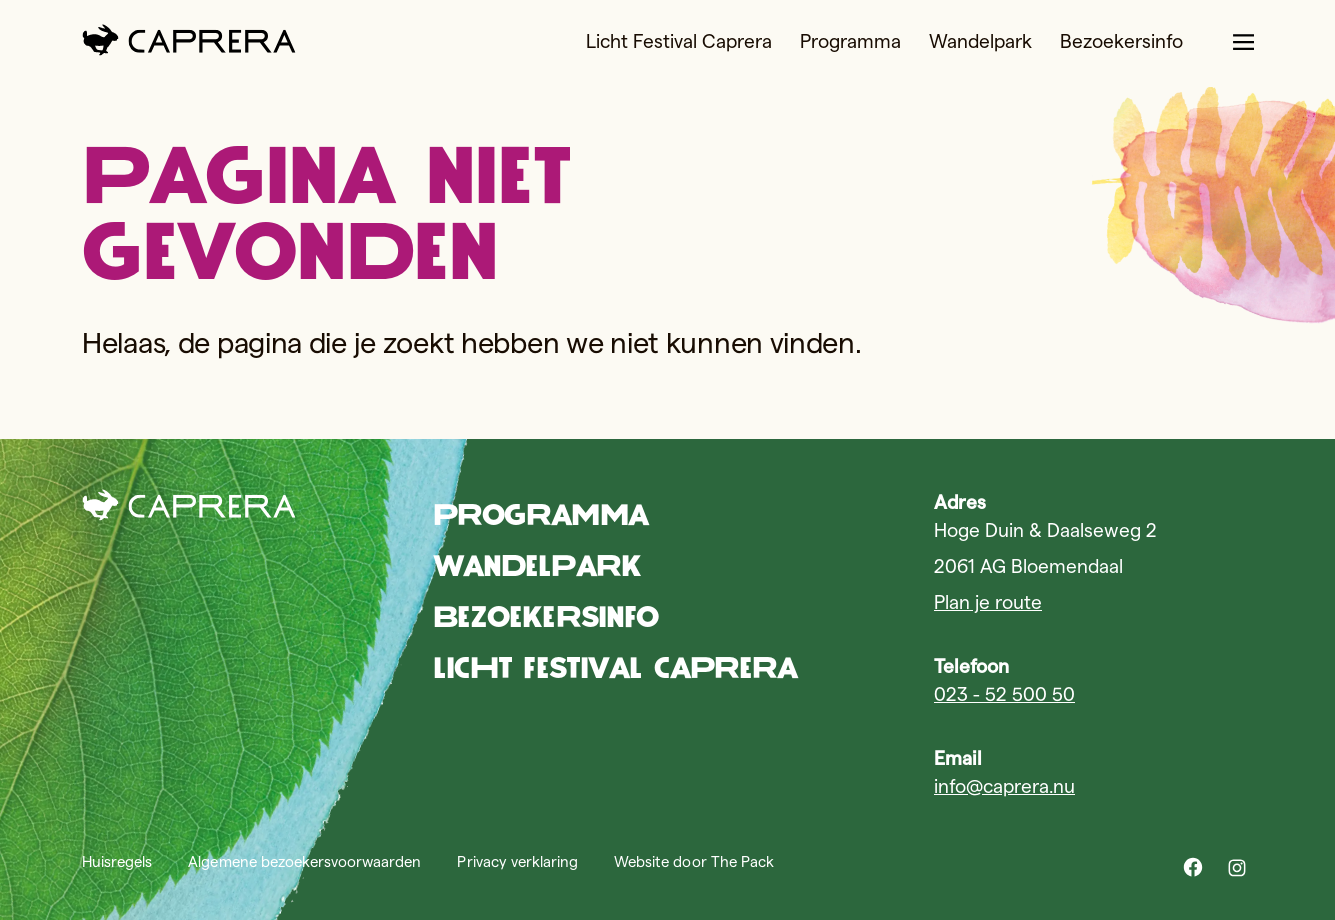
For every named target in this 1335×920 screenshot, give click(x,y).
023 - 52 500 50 (1004, 694)
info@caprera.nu (1004, 786)
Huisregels (117, 861)
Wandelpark (980, 41)
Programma (850, 41)
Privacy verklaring (517, 861)
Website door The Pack (694, 861)
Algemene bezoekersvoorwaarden (304, 861)
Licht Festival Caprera (679, 41)
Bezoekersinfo (1121, 41)
